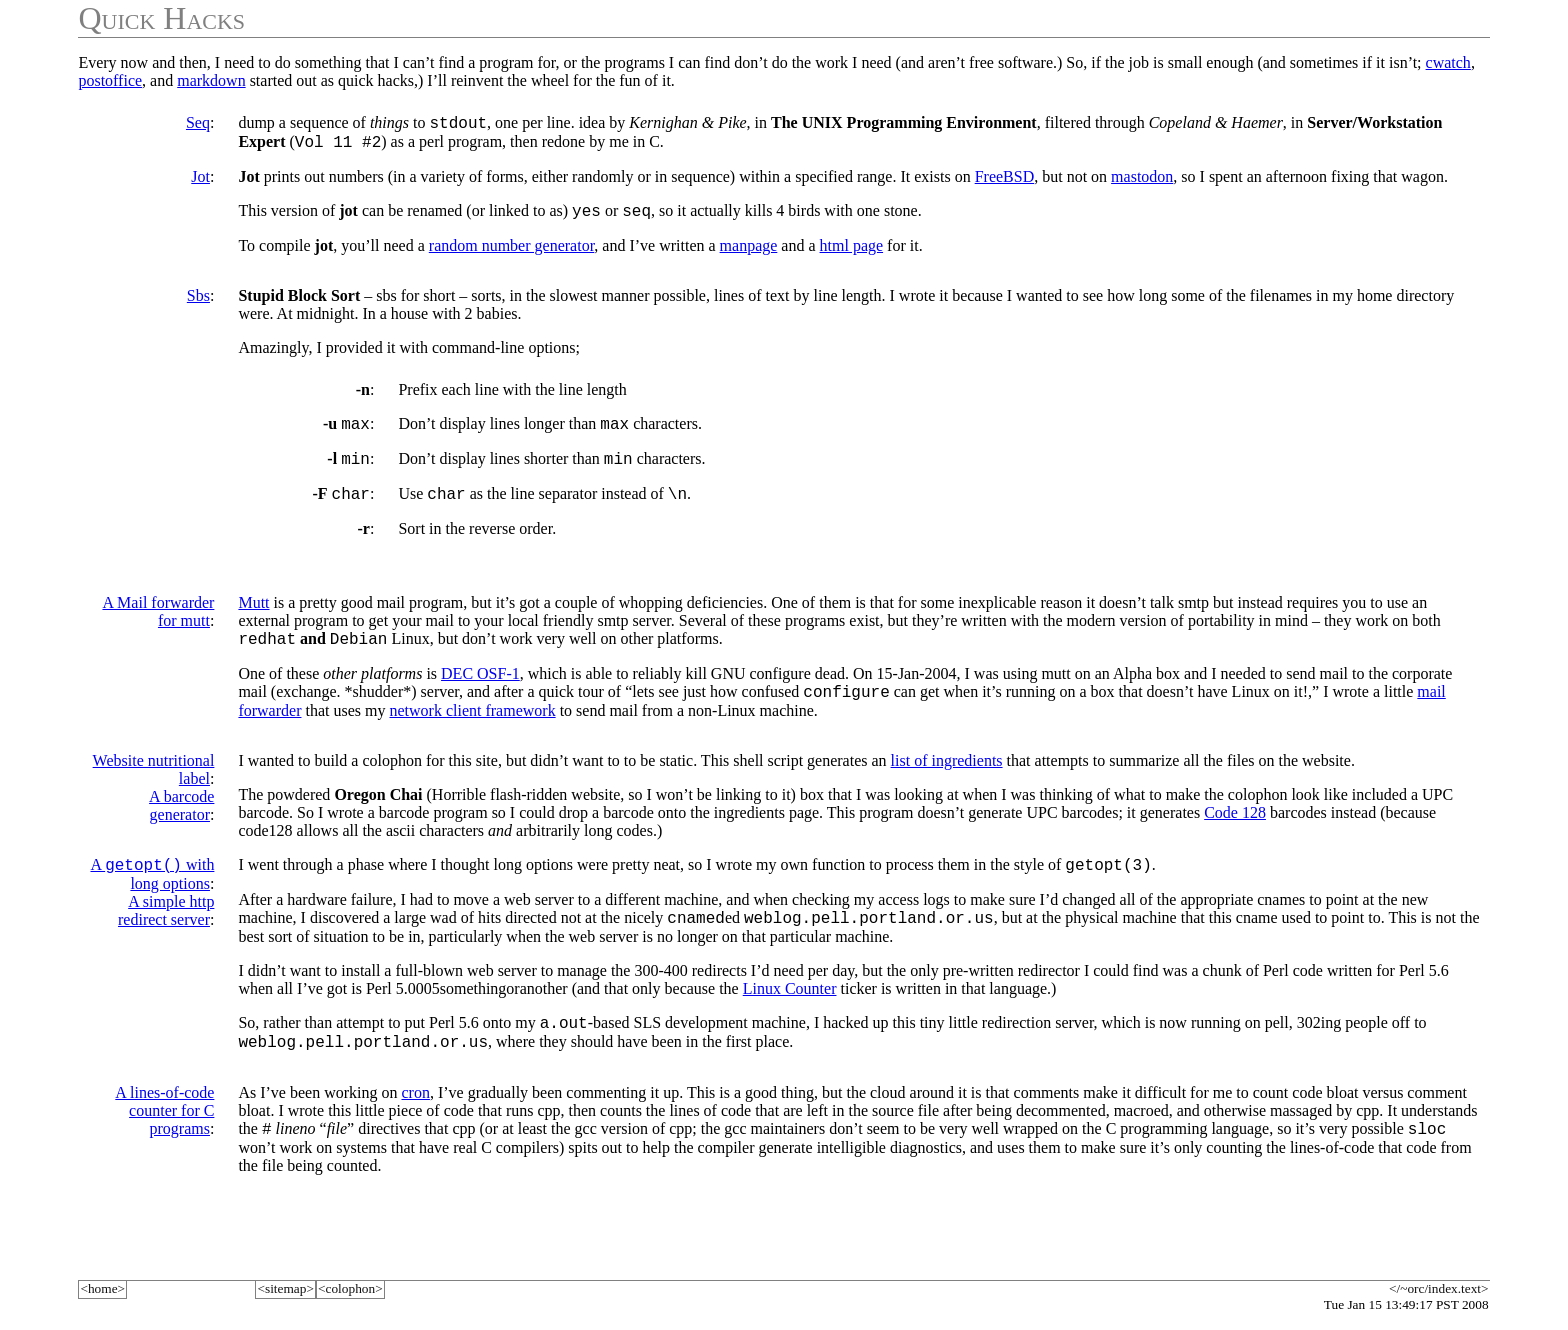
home (103, 1288)
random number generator (512, 254)
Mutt (253, 620)
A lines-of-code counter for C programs (164, 1146)
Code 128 (1235, 836)
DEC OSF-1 (480, 694)
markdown (211, 80)
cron (415, 1128)
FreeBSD (1005, 182)
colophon (351, 1288)
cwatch (1448, 62)
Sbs (198, 304)
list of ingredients (947, 784)
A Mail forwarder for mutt (158, 629)
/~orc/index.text (1438, 1288)
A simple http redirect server (166, 937)
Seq (198, 122)
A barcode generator (181, 829)
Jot (200, 182)
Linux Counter (790, 1018)
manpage (749, 254)
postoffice (110, 80)
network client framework (472, 734)
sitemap (285, 1288)
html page (852, 254)
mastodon (1142, 182)
